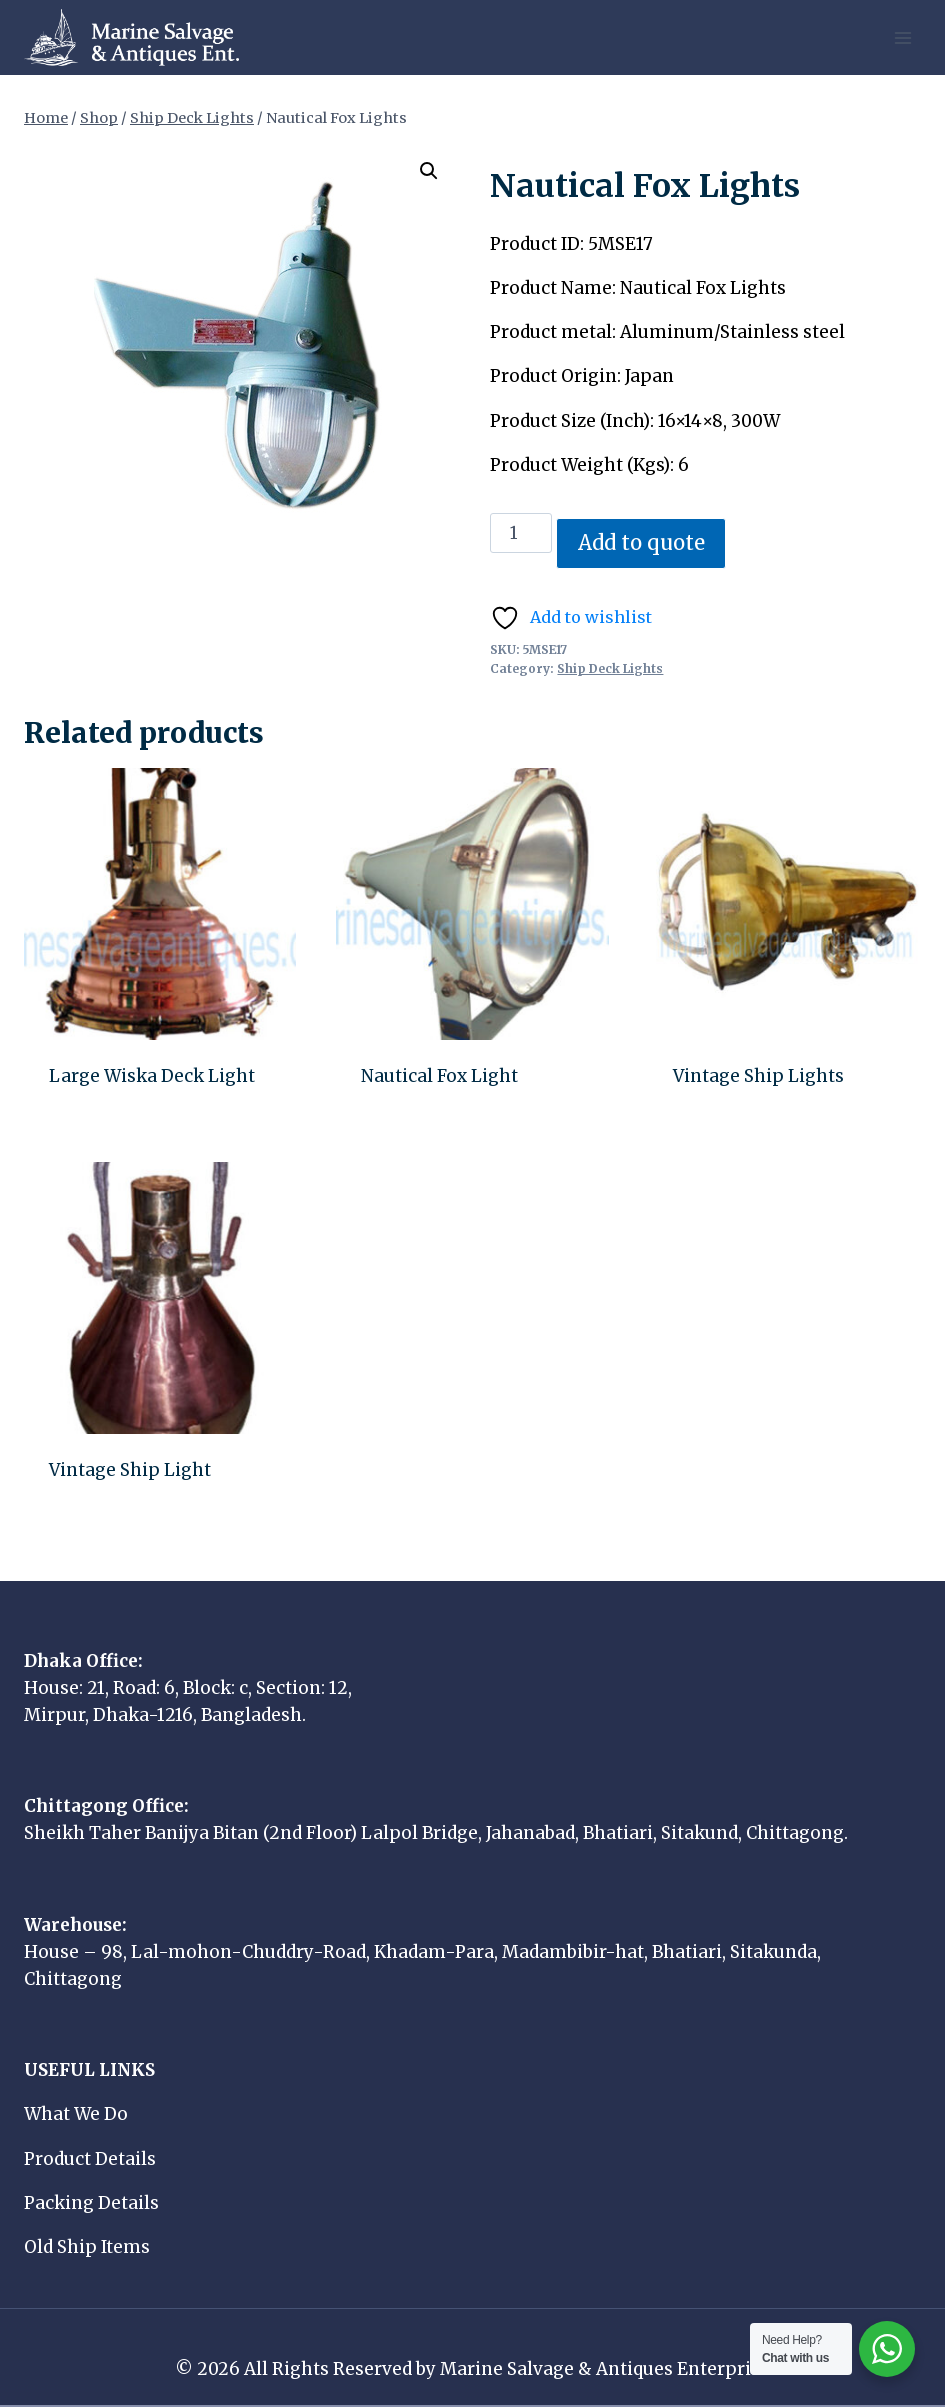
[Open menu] (902, 37)
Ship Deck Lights (610, 668)
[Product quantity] (521, 533)
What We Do (76, 2114)
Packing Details (91, 2203)
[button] (429, 171)
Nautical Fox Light (439, 1076)
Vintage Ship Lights (758, 1076)
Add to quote (641, 543)
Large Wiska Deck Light (152, 1076)
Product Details (90, 2159)
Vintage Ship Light (130, 1470)
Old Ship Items (87, 2247)
